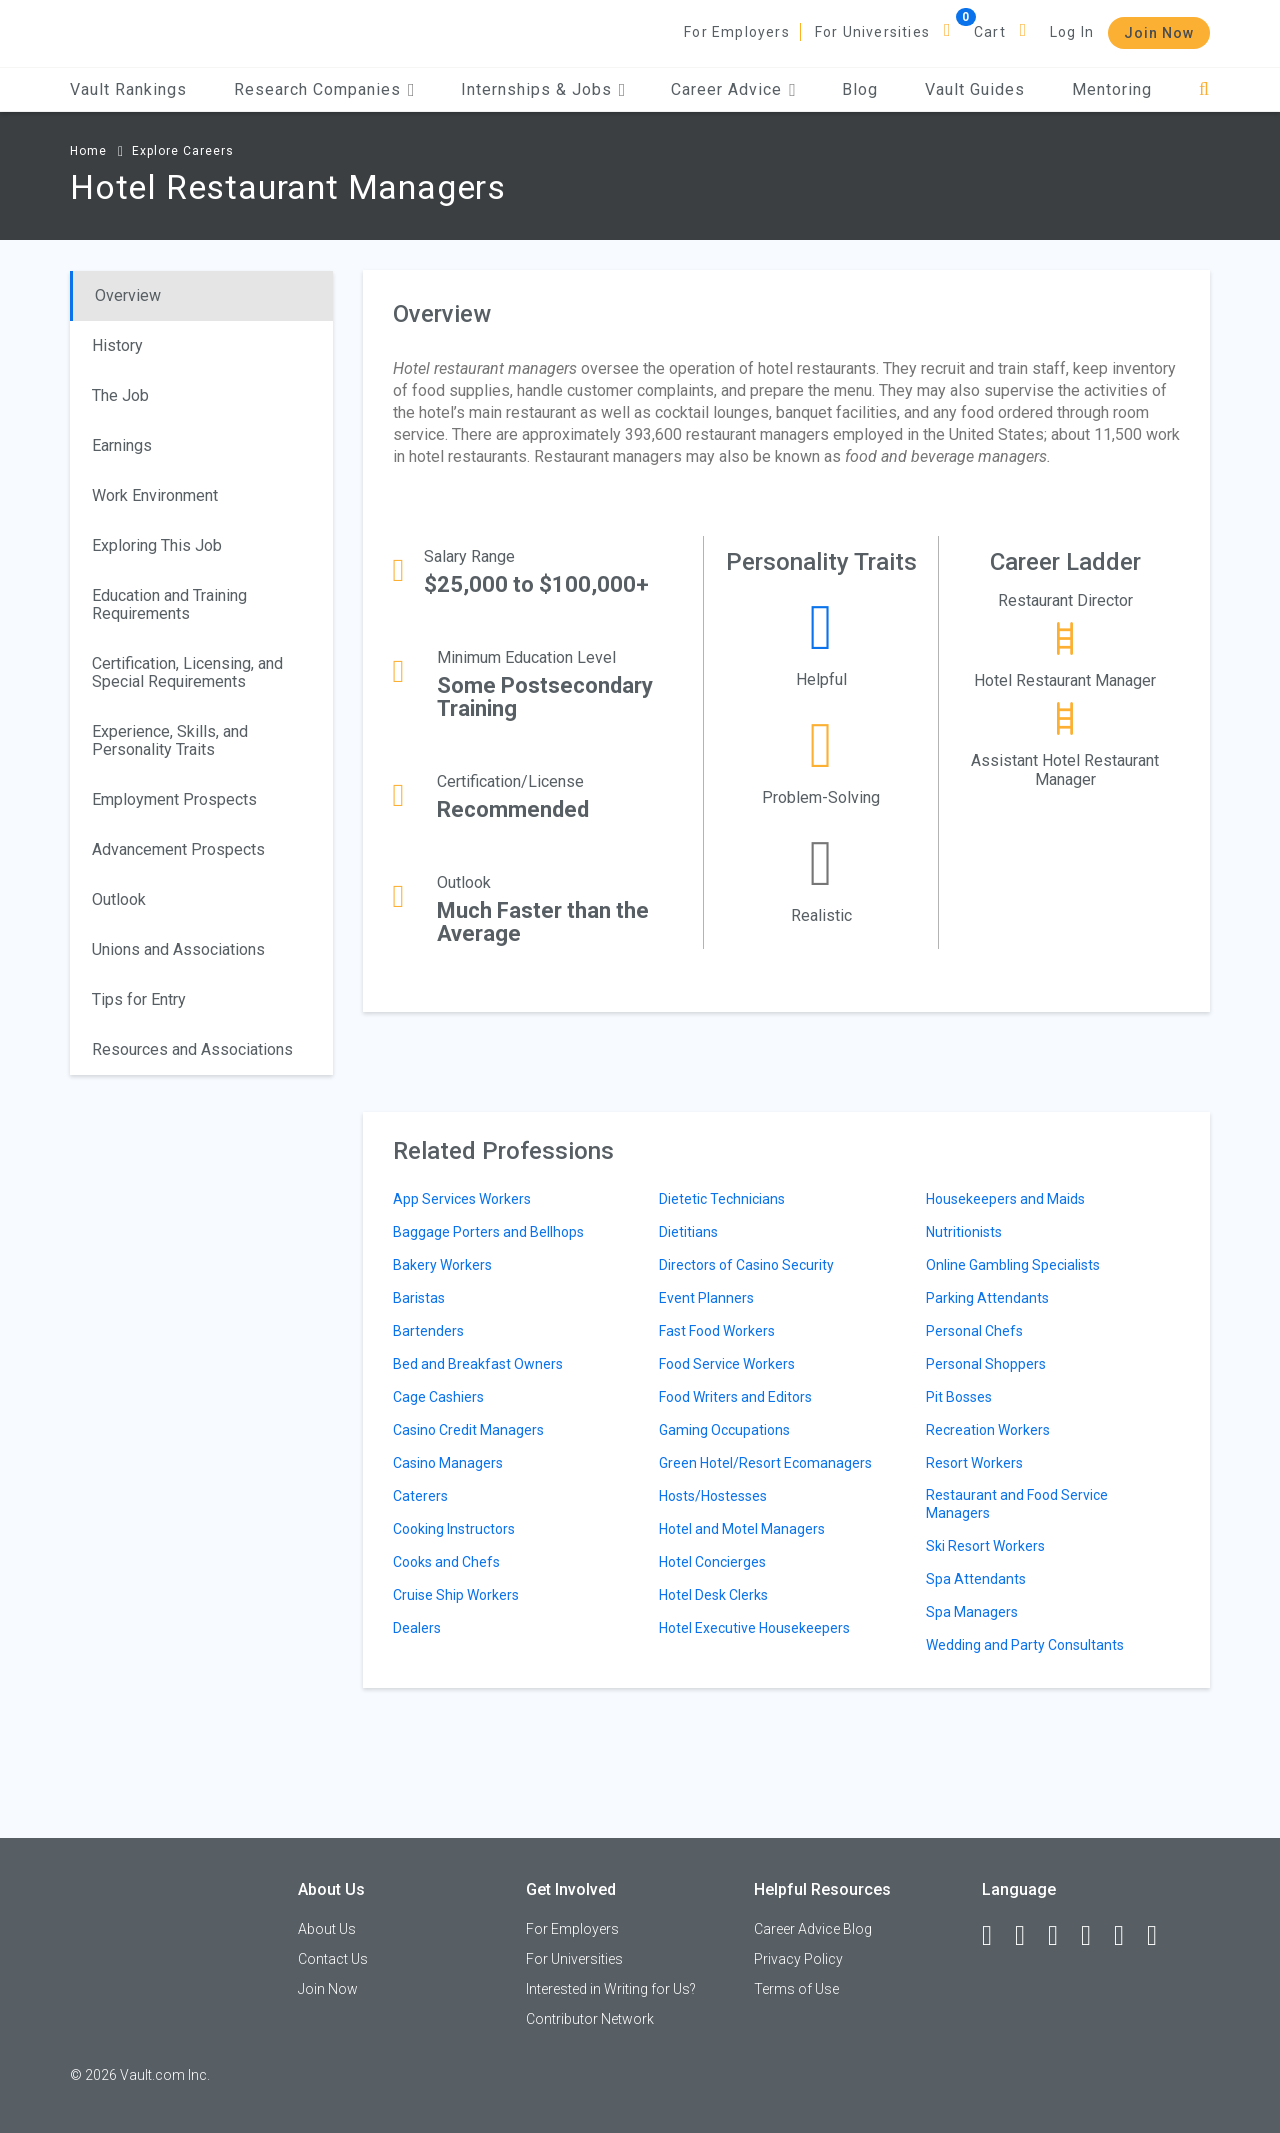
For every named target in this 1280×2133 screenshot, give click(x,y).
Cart (990, 32)
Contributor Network (590, 2019)
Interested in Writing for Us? (611, 1989)
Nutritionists (964, 1232)
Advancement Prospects (178, 849)
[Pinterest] (1128, 1936)
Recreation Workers (988, 1430)
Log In (1072, 32)
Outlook (119, 899)
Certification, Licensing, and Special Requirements (187, 672)
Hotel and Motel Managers (742, 1529)
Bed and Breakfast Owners (478, 1364)
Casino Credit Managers (468, 1430)
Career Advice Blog (813, 1929)
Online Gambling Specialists (1013, 1265)
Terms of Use (796, 1989)
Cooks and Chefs (446, 1562)
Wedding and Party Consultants (1025, 1645)
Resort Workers (974, 1463)
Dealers (417, 1628)
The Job (120, 395)
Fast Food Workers (717, 1331)
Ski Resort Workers (985, 1546)
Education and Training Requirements (169, 604)
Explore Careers (183, 151)
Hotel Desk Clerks (713, 1595)
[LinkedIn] (1029, 1936)
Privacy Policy (798, 1959)
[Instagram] (1095, 1936)
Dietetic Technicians (722, 1199)
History (117, 345)
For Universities (872, 32)
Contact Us (333, 1959)
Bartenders (428, 1331)
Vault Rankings (128, 89)
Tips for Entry (139, 999)
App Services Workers (462, 1199)
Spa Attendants (976, 1579)
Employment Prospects (174, 799)
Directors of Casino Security (746, 1265)
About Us (327, 1929)
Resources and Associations (192, 1049)
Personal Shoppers (986, 1364)
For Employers (737, 32)
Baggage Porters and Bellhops (488, 1232)
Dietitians (688, 1232)
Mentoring (1112, 89)
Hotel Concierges (712, 1562)
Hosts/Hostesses (713, 1496)
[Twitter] (1062, 1936)
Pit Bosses (959, 1397)
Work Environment (155, 495)
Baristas (419, 1298)
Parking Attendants (987, 1298)
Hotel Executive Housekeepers (754, 1628)
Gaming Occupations (724, 1430)
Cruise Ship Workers (456, 1595)
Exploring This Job (157, 545)
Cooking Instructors (454, 1529)
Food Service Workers (727, 1364)
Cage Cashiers (438, 1397)
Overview (128, 295)
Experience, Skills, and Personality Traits (170, 740)
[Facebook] (996, 1936)
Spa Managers (972, 1612)
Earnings (122, 445)
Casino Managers (448, 1463)
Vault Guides (975, 89)
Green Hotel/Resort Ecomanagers (765, 1463)
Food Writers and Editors (735, 1397)
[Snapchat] (1161, 1936)
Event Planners (706, 1298)
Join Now (1159, 33)
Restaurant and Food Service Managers (1017, 1504)
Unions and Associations (178, 949)
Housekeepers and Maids (1005, 1199)
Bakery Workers (442, 1265)
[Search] (1204, 89)
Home (88, 151)
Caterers (420, 1496)
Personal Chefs (974, 1331)
